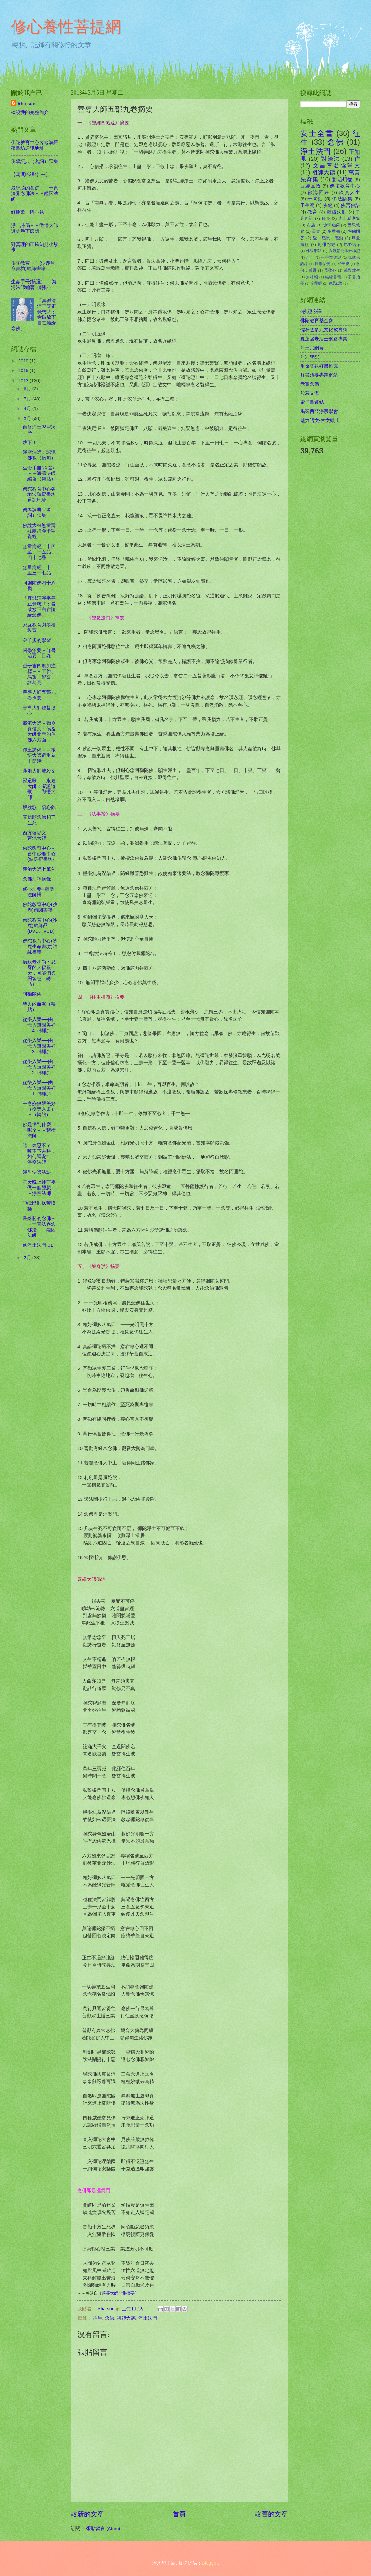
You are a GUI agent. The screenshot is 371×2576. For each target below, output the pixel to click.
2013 (24, 380)
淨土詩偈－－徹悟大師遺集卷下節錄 (34, 228)
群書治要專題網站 (319, 374)
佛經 (327, 205)
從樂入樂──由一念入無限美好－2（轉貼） (40, 1067)
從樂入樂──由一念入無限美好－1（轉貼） (40, 1088)
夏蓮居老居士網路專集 (323, 338)
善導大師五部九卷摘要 (39, 695)
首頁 (179, 2514)
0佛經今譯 (311, 311)
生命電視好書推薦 (319, 366)
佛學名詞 (331, 225)
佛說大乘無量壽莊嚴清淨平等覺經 (39, 531)
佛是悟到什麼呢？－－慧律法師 (39, 1130)
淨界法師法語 (37, 1172)
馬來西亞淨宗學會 (319, 411)
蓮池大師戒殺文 (39, 770)
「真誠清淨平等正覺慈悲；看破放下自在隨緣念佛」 (39, 606)
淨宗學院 (309, 357)
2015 (24, 370)
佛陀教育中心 (345, 185)
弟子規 (343, 264)
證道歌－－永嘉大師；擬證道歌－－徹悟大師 (39, 789)
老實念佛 (309, 384)
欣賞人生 (349, 192)
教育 (312, 211)
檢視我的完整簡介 (30, 112)
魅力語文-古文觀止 (320, 420)
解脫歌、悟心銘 (27, 212)
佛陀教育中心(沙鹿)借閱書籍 (40, 907)
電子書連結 (312, 402)
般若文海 (309, 393)
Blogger (210, 2563)
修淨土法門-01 (38, 1245)
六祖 (310, 257)
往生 (97, 2318)
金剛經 (316, 283)
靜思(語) (335, 283)
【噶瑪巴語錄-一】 (30, 174)
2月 (28, 1257)
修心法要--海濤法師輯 (38, 892)
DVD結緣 (352, 244)
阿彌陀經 (326, 244)
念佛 (109, 2318)
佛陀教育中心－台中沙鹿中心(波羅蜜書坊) (39, 854)
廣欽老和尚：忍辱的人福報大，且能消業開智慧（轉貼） (39, 973)
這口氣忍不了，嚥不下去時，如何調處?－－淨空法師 (40, 1154)
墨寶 (316, 231)
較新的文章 (87, 2514)
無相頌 (312, 277)
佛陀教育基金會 (316, 320)
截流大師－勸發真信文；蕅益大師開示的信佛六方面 (39, 731)
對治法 (330, 159)
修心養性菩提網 (66, 26)
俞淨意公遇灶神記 (344, 251)
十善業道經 (331, 257)
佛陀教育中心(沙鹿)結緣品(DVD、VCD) (40, 926)
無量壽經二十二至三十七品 (39, 570)
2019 (24, 360)
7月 (28, 398)
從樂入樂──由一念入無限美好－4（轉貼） (40, 1025)
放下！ (30, 442)
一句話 (315, 198)
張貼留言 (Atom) (103, 2528)
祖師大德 (126, 2318)
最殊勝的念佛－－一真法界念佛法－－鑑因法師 (34, 193)
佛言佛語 (350, 205)
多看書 (334, 231)
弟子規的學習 (37, 640)
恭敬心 (330, 270)
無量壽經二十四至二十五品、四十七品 (39, 552)
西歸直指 (310, 185)
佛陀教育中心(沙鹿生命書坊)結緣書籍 (33, 266)
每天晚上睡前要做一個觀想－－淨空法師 (39, 1188)
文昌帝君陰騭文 (336, 165)
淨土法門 (147, 2318)
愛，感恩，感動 (328, 238)
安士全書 (317, 133)
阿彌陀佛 (32, 994)
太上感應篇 (349, 218)
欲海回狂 (318, 192)
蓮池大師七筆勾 (39, 869)
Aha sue (26, 103)
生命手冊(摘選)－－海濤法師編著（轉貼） (34, 284)
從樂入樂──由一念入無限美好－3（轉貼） (40, 1046)
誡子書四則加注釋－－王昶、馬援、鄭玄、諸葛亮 (39, 674)
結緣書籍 (333, 277)
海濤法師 (337, 211)
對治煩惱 (342, 179)
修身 (326, 218)
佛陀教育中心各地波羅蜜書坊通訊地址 (34, 145)
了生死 (307, 205)
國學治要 (323, 264)
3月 (28, 418)
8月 (28, 388)
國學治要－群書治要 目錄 (39, 653)
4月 (28, 408)
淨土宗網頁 (312, 347)
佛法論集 (342, 198)
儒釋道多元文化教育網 (323, 329)
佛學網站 (314, 251)
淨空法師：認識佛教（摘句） (39, 455)
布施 (311, 225)
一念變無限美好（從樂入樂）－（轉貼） (39, 1109)
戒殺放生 (352, 270)
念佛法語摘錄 (37, 878)
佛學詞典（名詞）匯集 (34, 161)
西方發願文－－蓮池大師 (39, 835)
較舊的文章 (271, 2514)
